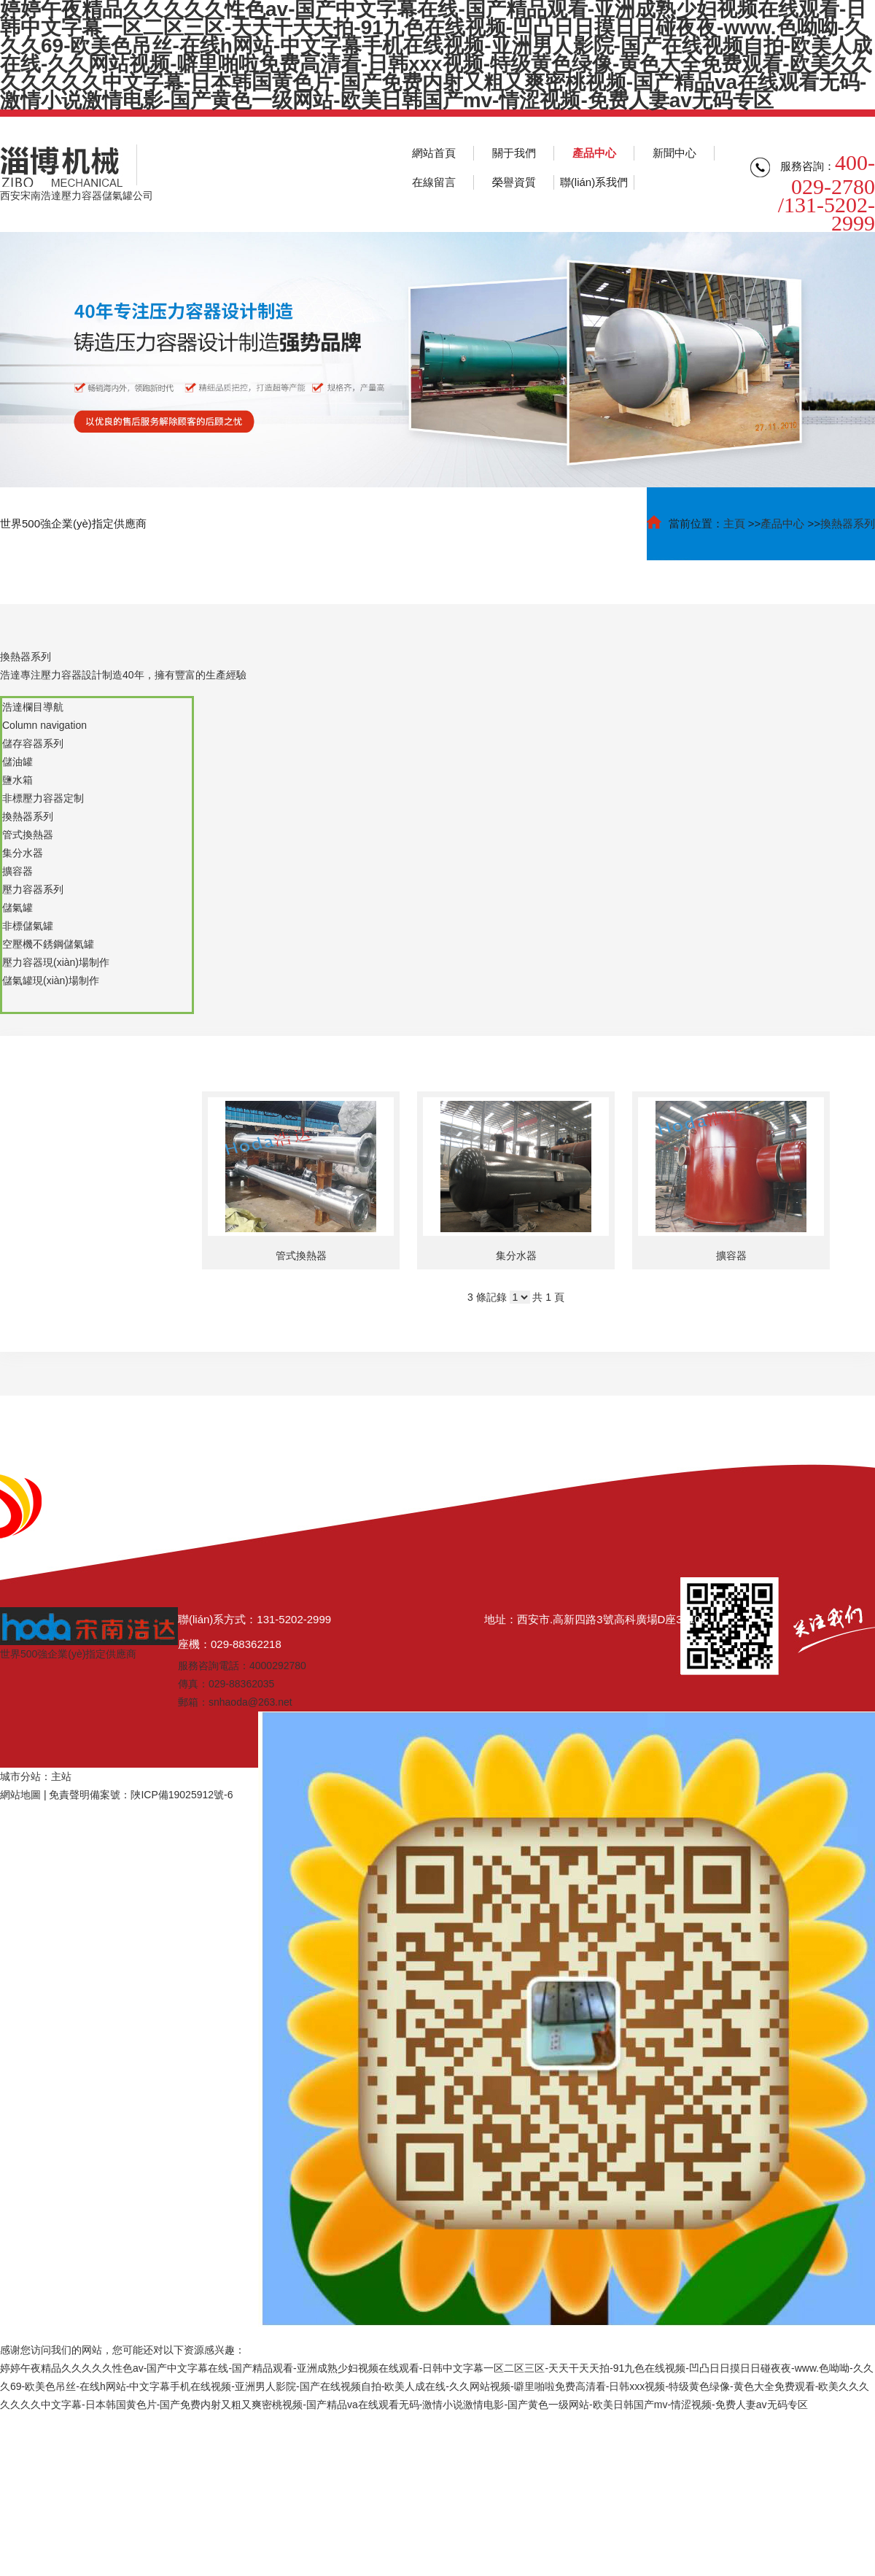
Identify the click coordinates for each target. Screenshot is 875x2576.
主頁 (734, 523)
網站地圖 (20, 1795)
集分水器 (516, 1255)
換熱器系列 (847, 523)
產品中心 (782, 523)
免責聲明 (69, 1795)
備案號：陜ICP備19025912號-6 (161, 1795)
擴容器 (731, 1255)
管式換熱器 (301, 1255)
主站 (61, 1776)
